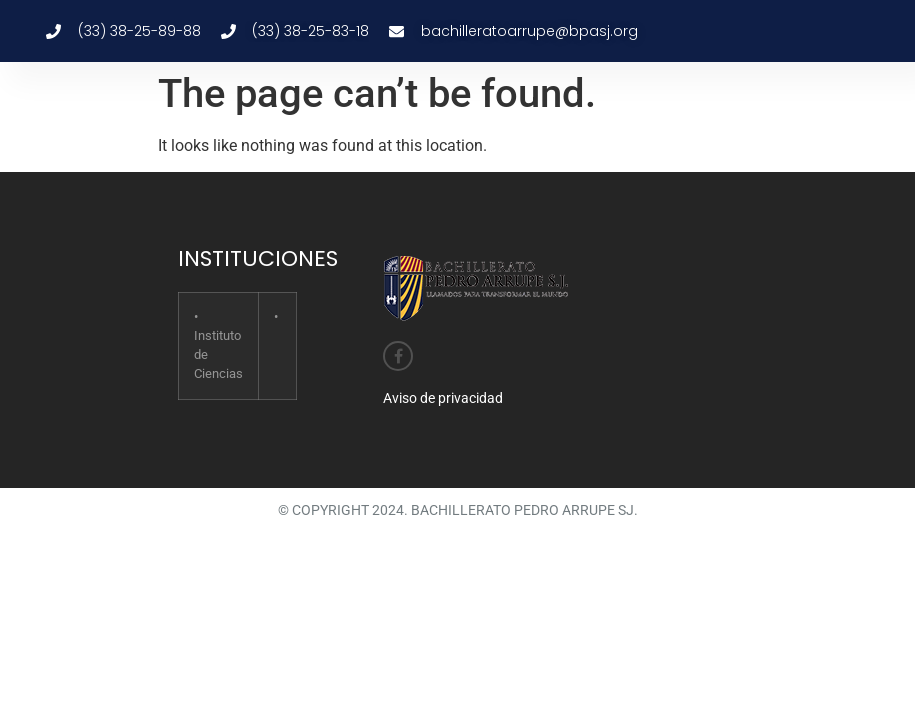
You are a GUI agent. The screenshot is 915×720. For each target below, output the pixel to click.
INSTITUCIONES (258, 258)
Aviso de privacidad (443, 398)
